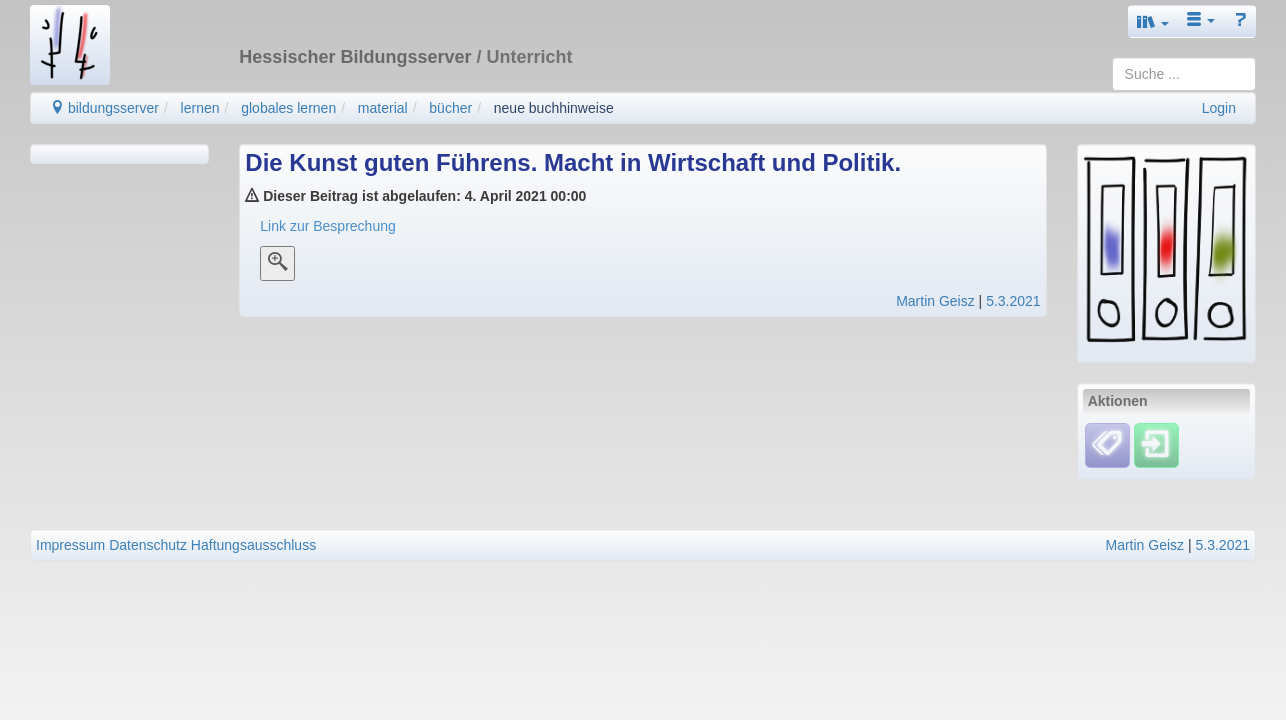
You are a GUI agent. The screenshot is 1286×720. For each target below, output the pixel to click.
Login (1219, 108)
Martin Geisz (935, 301)
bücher (450, 108)
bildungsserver (104, 108)
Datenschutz (148, 545)
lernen (200, 108)
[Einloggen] (1156, 444)
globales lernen (288, 108)
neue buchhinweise (554, 108)
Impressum (70, 545)
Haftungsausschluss (253, 545)
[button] (1153, 21)
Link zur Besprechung (327, 226)
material (383, 108)
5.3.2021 (1013, 301)
